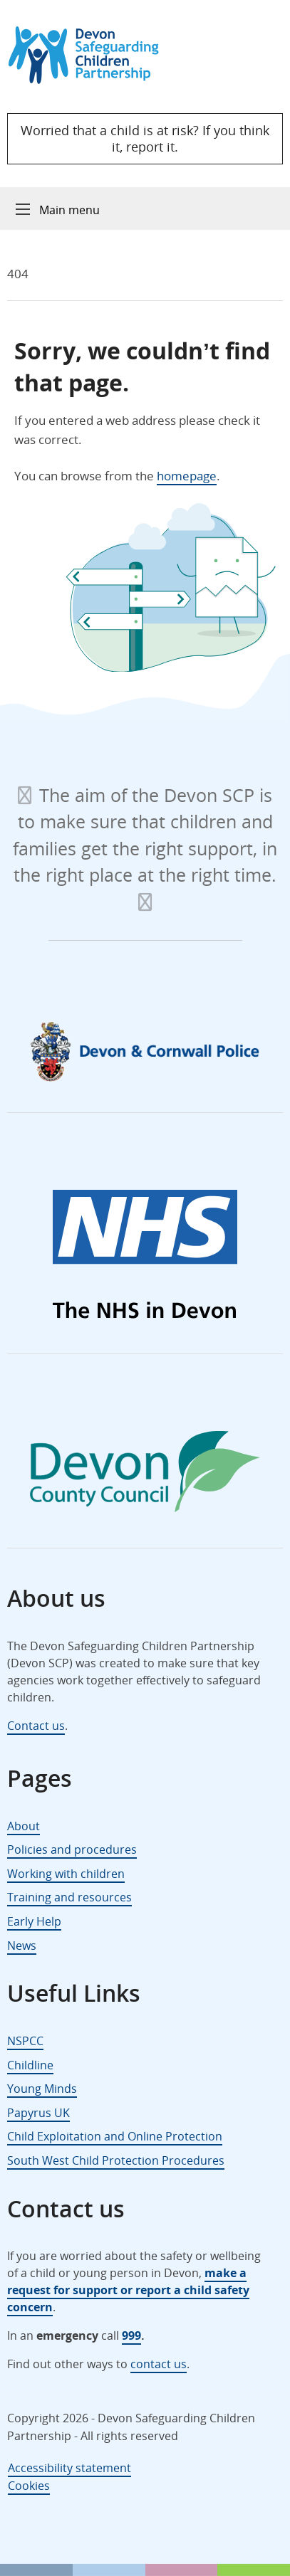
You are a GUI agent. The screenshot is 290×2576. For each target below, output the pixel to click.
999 (131, 2335)
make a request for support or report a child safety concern (128, 2290)
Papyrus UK (38, 2113)
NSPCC (25, 2041)
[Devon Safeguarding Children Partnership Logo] (90, 79)
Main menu (69, 210)
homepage (187, 476)
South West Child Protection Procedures (115, 2160)
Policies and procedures (72, 1849)
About (23, 1826)
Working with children (66, 1873)
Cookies (29, 2485)
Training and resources (69, 1897)
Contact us (36, 1725)
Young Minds (42, 2088)
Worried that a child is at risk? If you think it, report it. (145, 138)
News (21, 1945)
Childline (30, 2065)
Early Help (34, 1921)
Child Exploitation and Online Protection (114, 2136)
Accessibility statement (69, 2468)
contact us (158, 2364)
